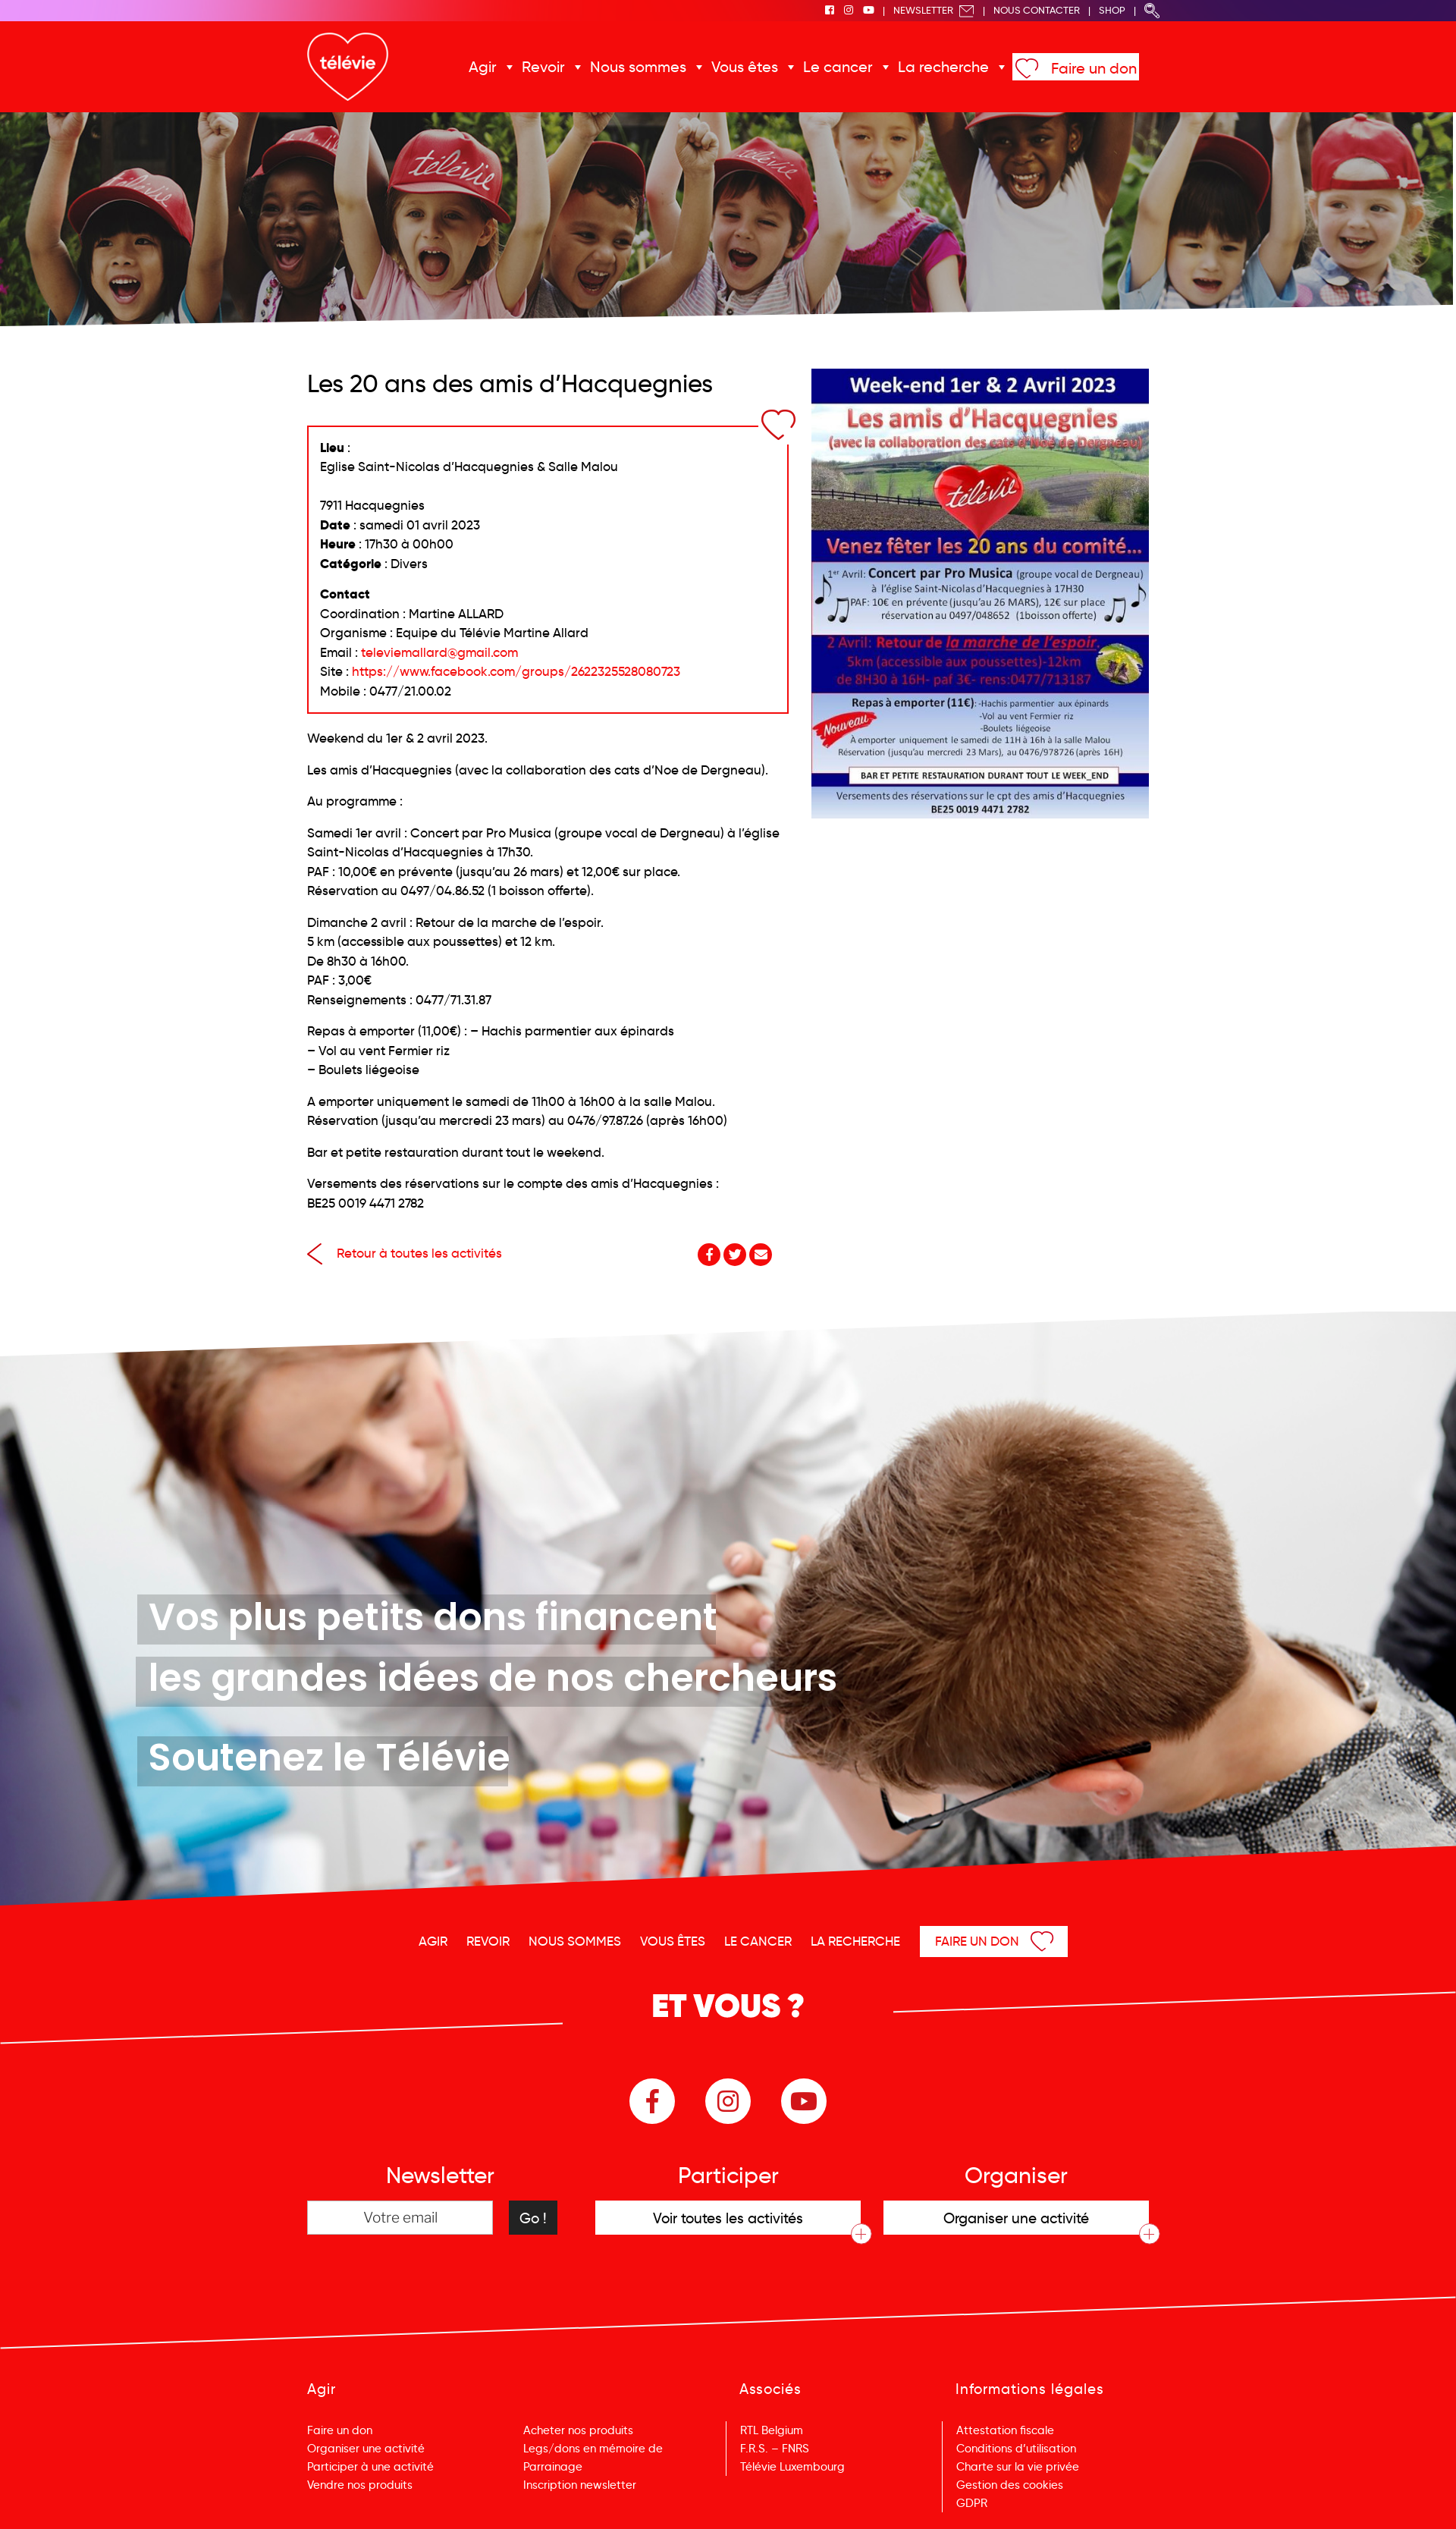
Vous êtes (744, 67)
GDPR (971, 2503)
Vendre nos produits (360, 2485)
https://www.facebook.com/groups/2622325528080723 (516, 672)
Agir (483, 67)
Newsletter (933, 10)
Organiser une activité (366, 2448)
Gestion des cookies (1009, 2485)
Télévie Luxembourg (792, 2467)
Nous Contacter (1036, 10)
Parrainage (552, 2467)
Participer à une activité (370, 2467)
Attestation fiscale (1005, 2430)
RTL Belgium (771, 2430)
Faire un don (1094, 68)
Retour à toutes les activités (404, 1253)
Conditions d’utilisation (1016, 2448)
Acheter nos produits (578, 2430)
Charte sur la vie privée (1017, 2467)
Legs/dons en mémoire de (593, 2448)
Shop (1112, 10)
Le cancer (838, 67)
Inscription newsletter (579, 2485)
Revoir (543, 67)
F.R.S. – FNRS (774, 2448)
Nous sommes (638, 67)
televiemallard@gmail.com (439, 653)
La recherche (943, 67)
